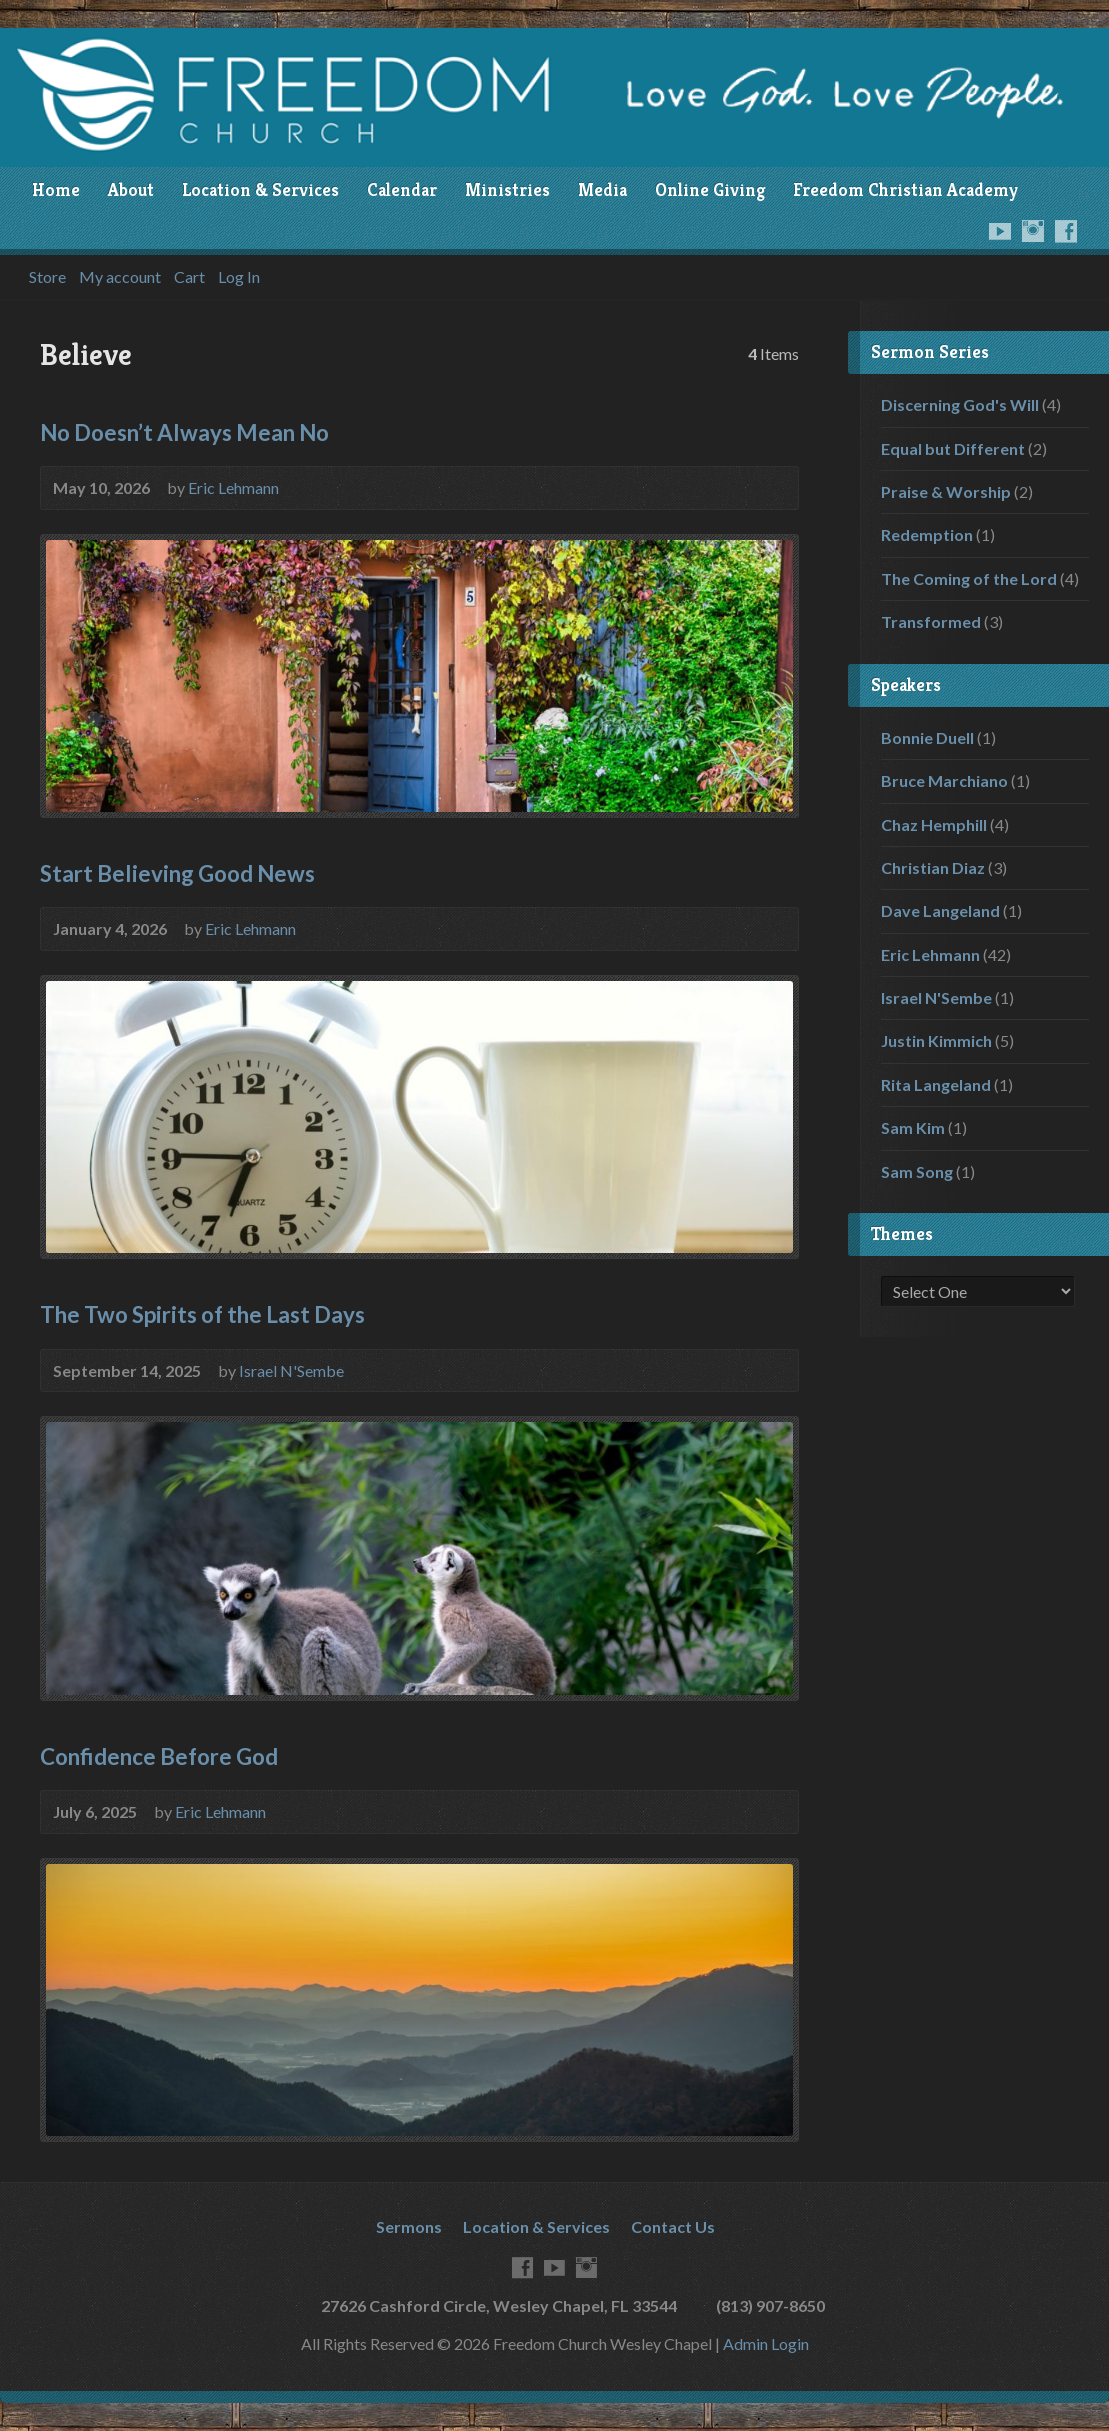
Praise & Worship (946, 491)
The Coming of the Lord (969, 578)
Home (56, 190)
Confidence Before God (159, 1756)
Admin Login (766, 2343)
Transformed (931, 621)
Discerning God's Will (960, 404)
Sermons (409, 2226)
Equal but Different (953, 448)
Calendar (402, 190)
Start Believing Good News (177, 873)
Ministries (507, 190)
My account (120, 277)
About (131, 190)
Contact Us (673, 2226)
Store (47, 277)
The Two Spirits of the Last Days (202, 1314)
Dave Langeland (940, 910)
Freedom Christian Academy (905, 190)
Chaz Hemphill (934, 824)
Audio (772, 927)
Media (602, 190)
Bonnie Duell (927, 737)
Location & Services (260, 190)
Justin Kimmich (936, 1040)
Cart (189, 277)
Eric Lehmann (233, 487)
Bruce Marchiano (944, 780)
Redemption (927, 534)
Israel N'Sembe (291, 1370)
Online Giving (710, 190)
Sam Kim (913, 1127)
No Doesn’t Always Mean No (184, 432)
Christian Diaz (933, 867)
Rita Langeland (936, 1084)
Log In (239, 277)
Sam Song (917, 1171)
